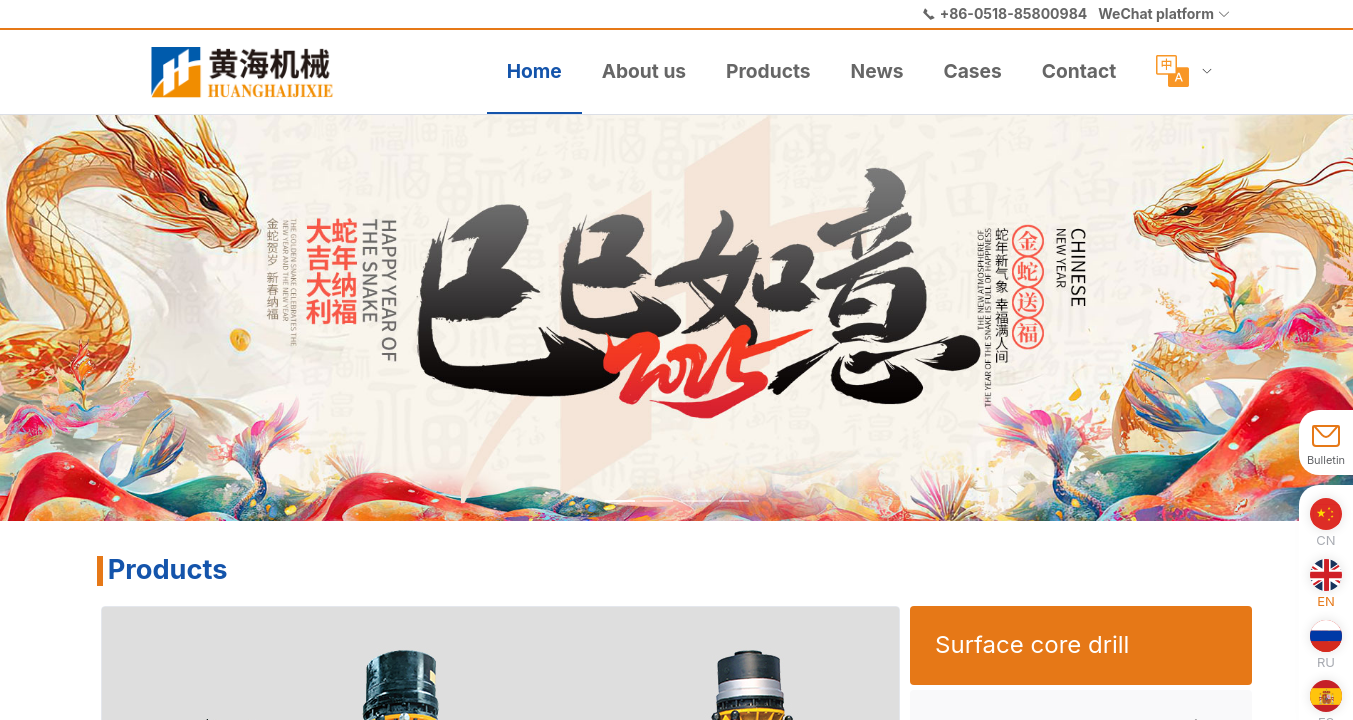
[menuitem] (250, 72)
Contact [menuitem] (1079, 71)
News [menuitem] (877, 71)
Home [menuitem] (534, 71)
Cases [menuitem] (972, 71)
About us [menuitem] (644, 71)
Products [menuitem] (768, 71)
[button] (1164, 14)
